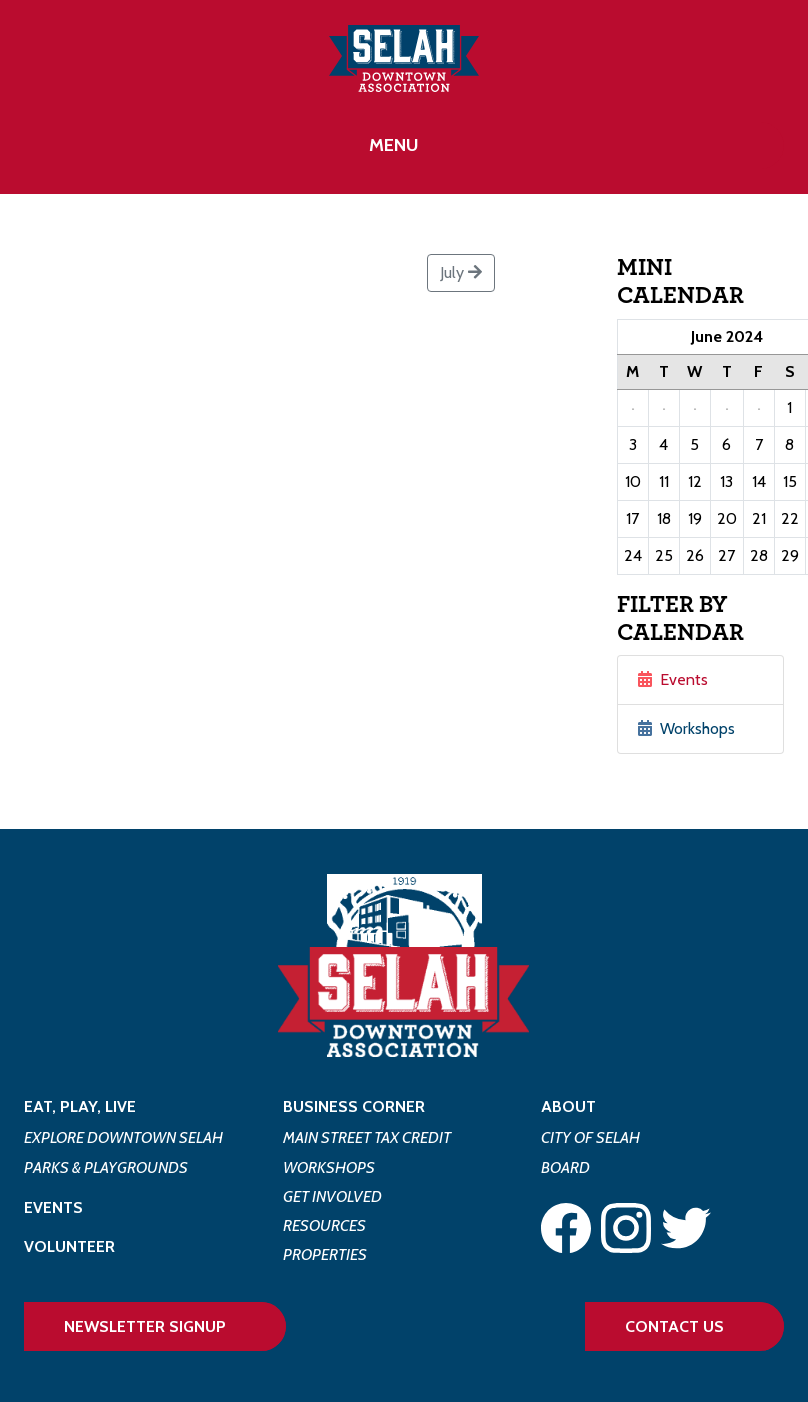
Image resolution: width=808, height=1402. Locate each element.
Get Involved (332, 1196)
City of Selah (590, 1137)
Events (673, 679)
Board (565, 1167)
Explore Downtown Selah (123, 1137)
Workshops (686, 728)
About (568, 1106)
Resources (324, 1225)
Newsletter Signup (145, 1326)
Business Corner (354, 1106)
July (461, 272)
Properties (325, 1254)
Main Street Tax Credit (367, 1137)
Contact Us (674, 1326)
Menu (394, 145)
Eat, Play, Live (80, 1106)
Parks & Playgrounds (106, 1167)
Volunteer (69, 1246)
